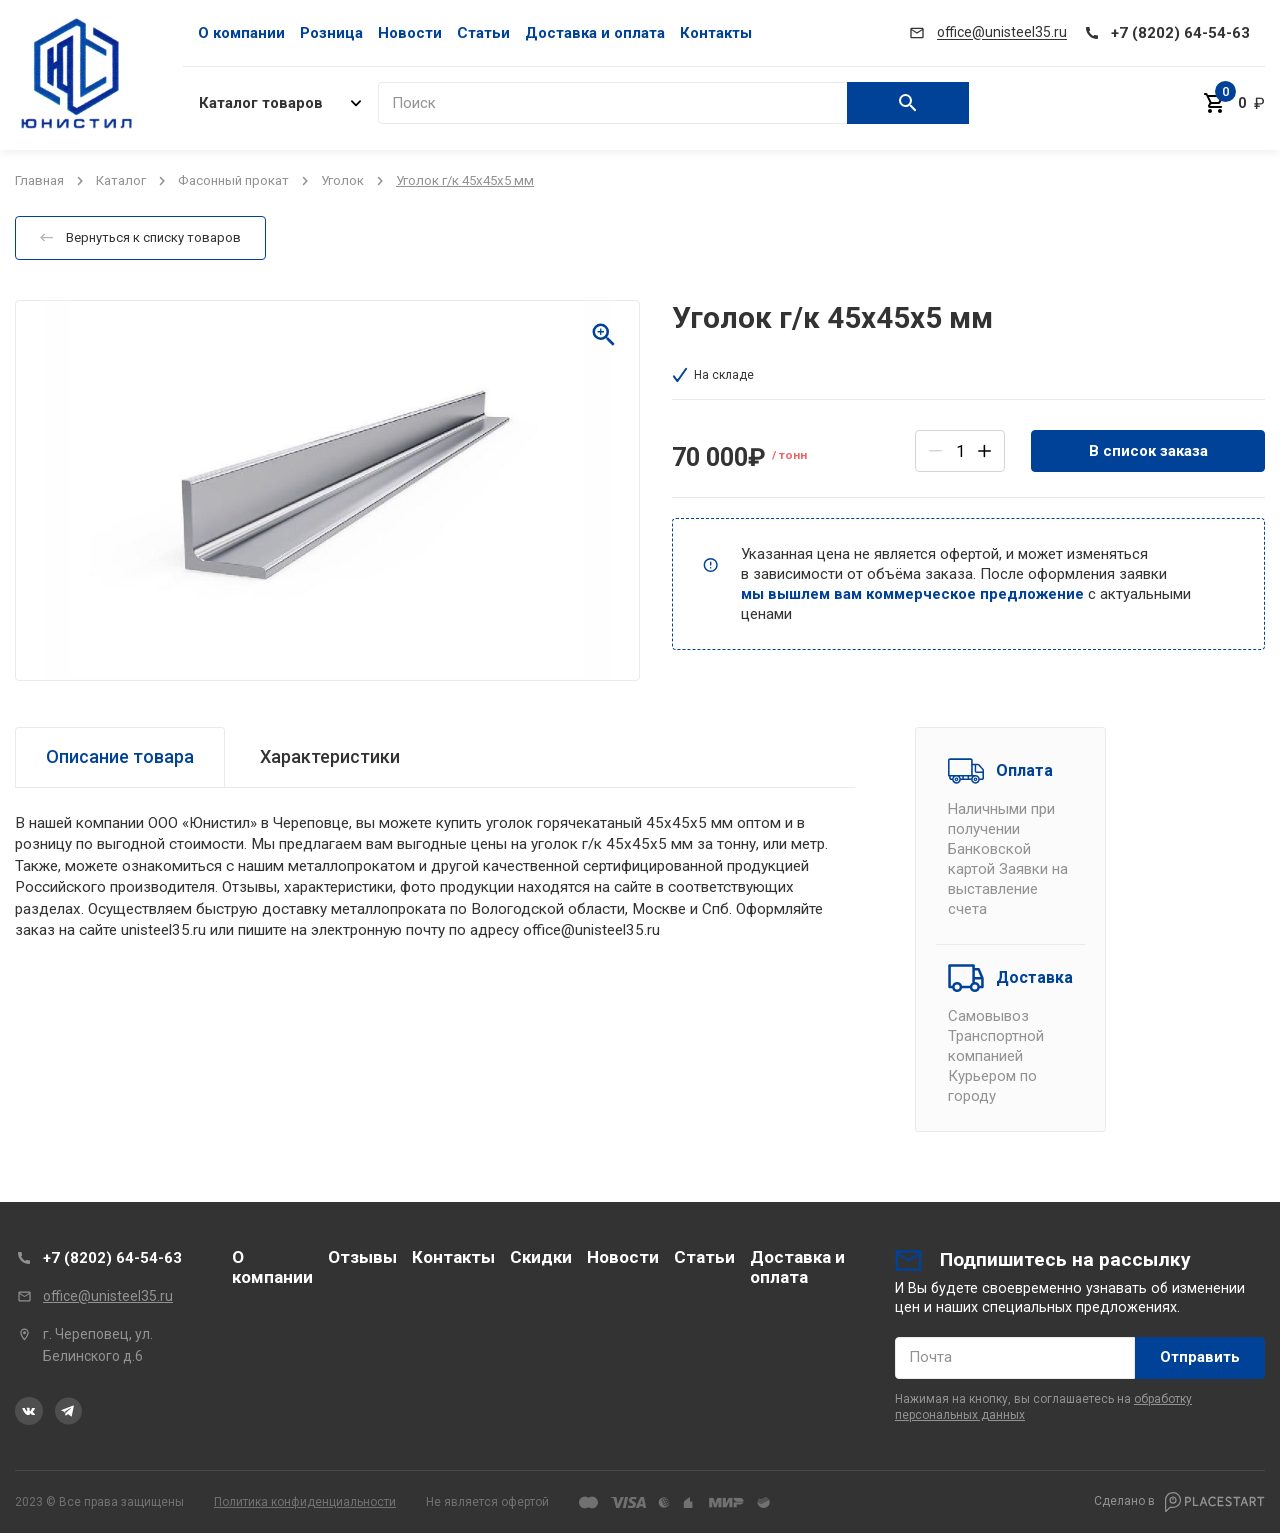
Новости (410, 33)
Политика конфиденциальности (305, 1502)
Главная (39, 180)
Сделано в (1179, 1502)
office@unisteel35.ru (108, 1296)
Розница (331, 33)
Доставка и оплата (595, 33)
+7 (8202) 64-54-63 (112, 1258)
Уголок (342, 180)
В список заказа (1148, 451)
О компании (241, 33)
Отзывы (362, 1257)
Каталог (121, 180)
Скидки (541, 1257)
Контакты (716, 33)
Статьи (483, 33)
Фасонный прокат (233, 180)
